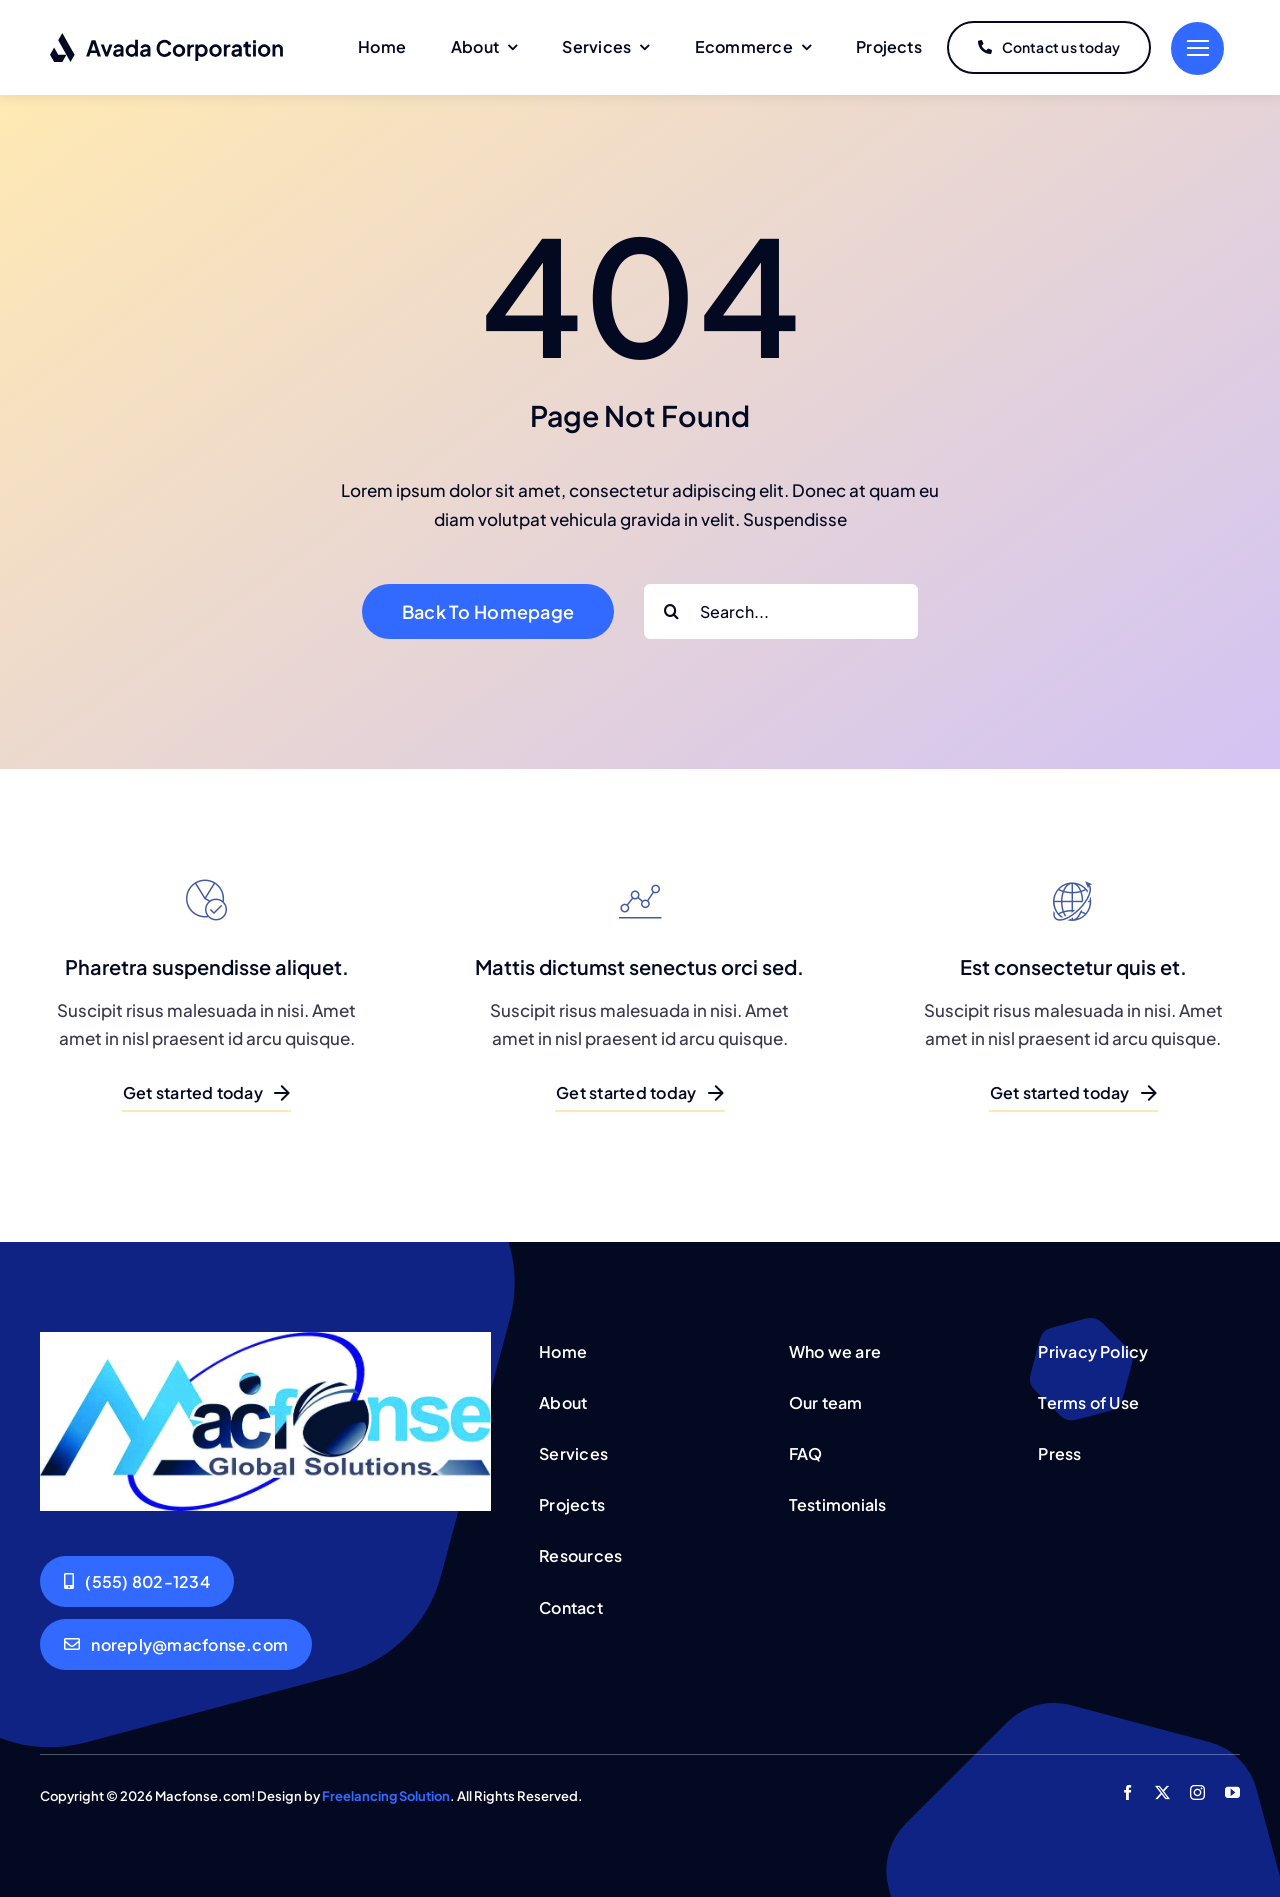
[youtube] (1232, 1792)
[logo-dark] (167, 40)
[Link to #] (1197, 48)
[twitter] (1162, 1792)
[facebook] (1127, 1792)
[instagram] (1197, 1792)
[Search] (671, 611)
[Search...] (781, 611)
